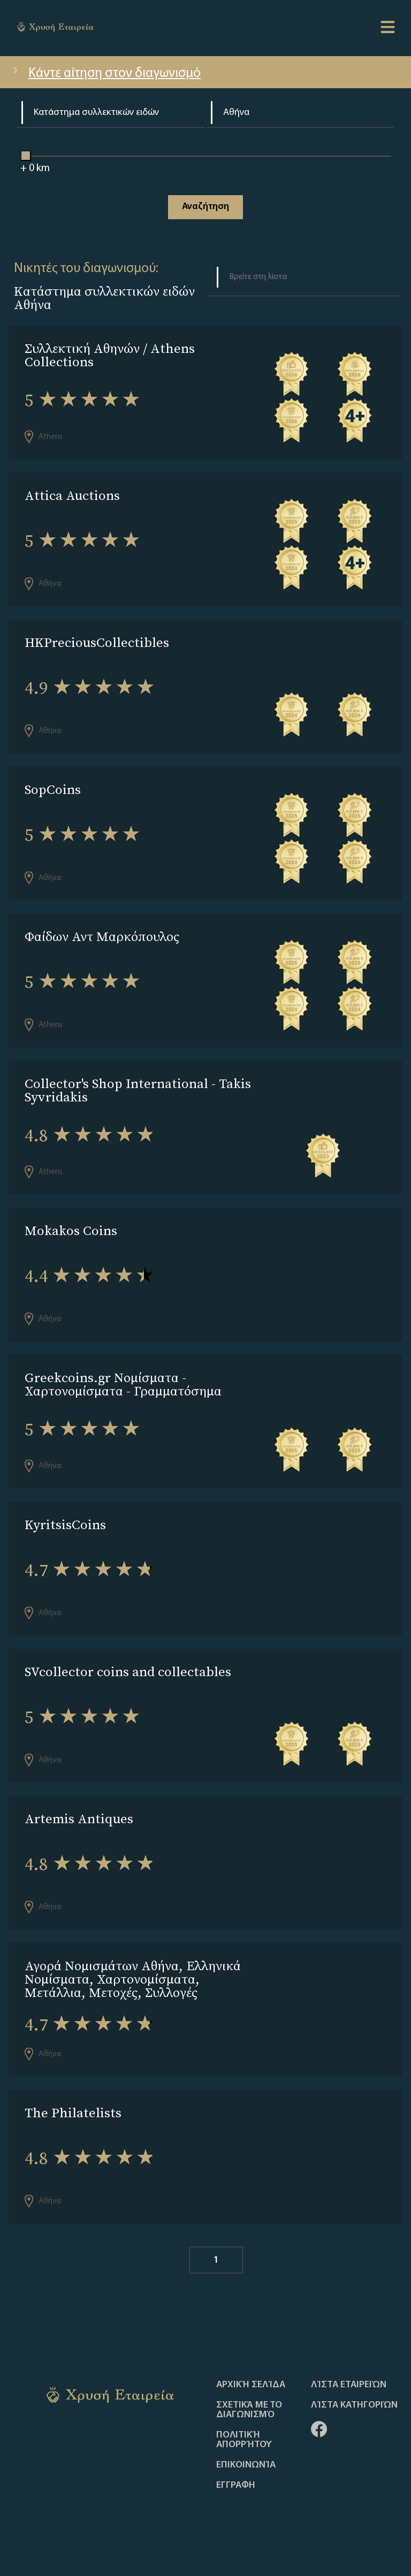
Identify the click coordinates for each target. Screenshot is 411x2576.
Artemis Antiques (79, 1818)
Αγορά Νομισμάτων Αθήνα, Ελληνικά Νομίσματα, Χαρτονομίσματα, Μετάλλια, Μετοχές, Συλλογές (133, 1979)
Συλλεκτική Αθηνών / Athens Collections (110, 355)
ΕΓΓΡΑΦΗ (235, 2485)
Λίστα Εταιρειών (348, 2385)
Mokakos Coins (71, 1230)
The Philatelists (73, 2112)
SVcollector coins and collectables (128, 1671)
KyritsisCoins (65, 1524)
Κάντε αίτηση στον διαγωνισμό (106, 73)
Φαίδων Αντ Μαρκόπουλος (102, 936)
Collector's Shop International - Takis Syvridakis (138, 1090)
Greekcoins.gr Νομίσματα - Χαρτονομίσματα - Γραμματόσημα (123, 1384)
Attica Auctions (72, 495)
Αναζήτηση (205, 207)
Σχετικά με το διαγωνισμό (249, 2410)
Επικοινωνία (246, 2465)
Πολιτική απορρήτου (244, 2440)
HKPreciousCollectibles (97, 642)
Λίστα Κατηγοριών (354, 2405)
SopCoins (53, 789)
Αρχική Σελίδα (250, 2385)
